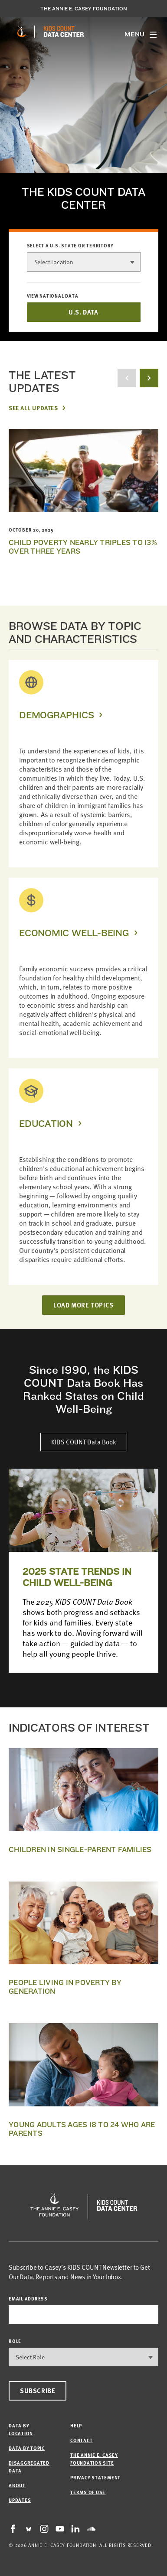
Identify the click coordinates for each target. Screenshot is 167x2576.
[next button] (149, 378)
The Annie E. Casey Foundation (83, 9)
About (17, 2485)
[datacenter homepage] (64, 32)
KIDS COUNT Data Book (83, 1442)
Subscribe (37, 2390)
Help (76, 2425)
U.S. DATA (83, 312)
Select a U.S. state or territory (70, 246)
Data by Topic (27, 2448)
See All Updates (33, 407)
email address (28, 2298)
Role (15, 2341)
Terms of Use (87, 2492)
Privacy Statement (95, 2477)
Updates (20, 2500)
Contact (81, 2440)
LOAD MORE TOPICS (83, 1305)
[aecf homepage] (21, 32)
